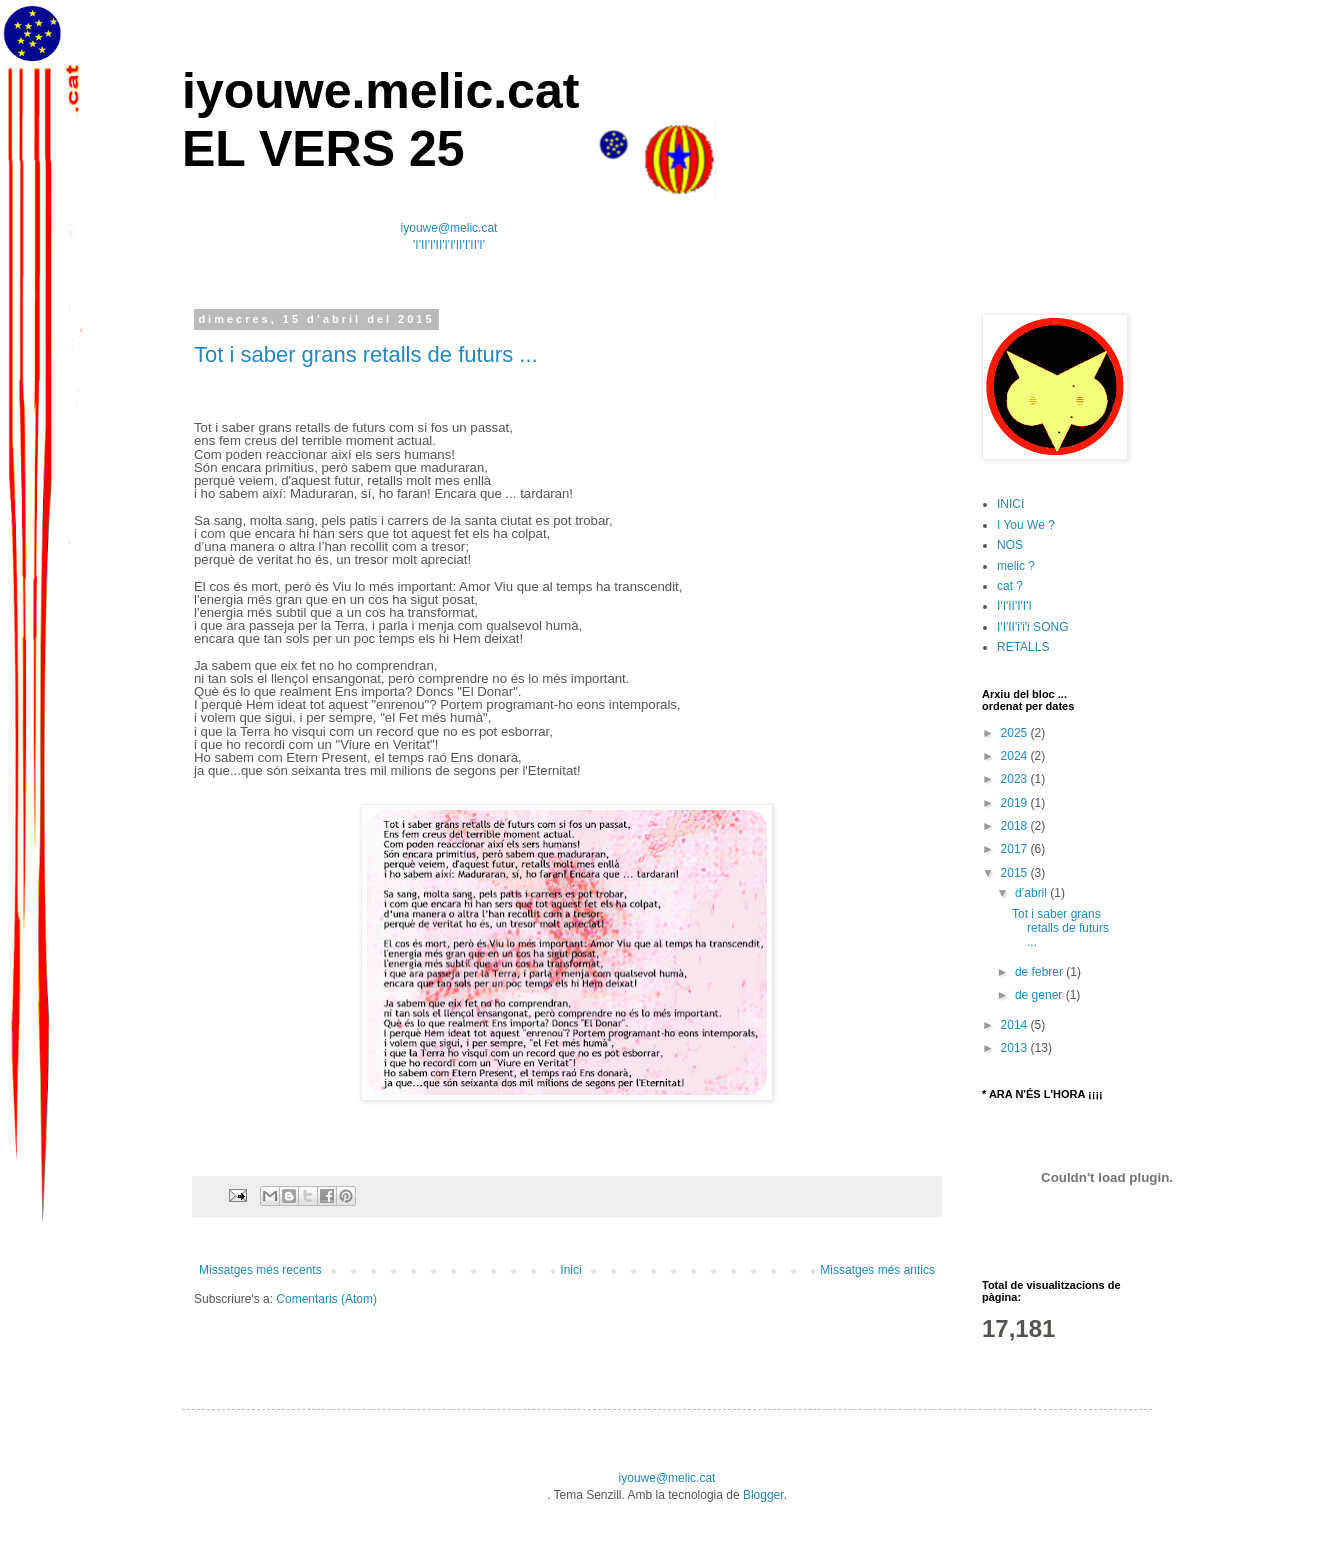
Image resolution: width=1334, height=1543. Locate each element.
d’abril (1032, 893)
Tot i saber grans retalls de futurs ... (366, 354)
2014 (1016, 1025)
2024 (1016, 756)
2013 (1016, 1048)
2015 (1016, 873)
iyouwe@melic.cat (449, 228)
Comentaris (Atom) (326, 1299)
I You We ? (1026, 525)
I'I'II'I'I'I (1014, 606)
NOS (1010, 545)
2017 (1016, 849)
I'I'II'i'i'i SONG (1032, 627)
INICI (1010, 504)
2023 (1016, 779)
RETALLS (1023, 647)
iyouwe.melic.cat (380, 91)
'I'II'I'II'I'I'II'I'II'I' (449, 245)
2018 (1016, 826)
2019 (1016, 803)
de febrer (1040, 972)
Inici (570, 1270)
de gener (1040, 995)
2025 (1016, 733)
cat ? (1010, 586)
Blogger (763, 1495)
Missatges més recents (260, 1270)
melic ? (1016, 566)
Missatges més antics (877, 1270)
